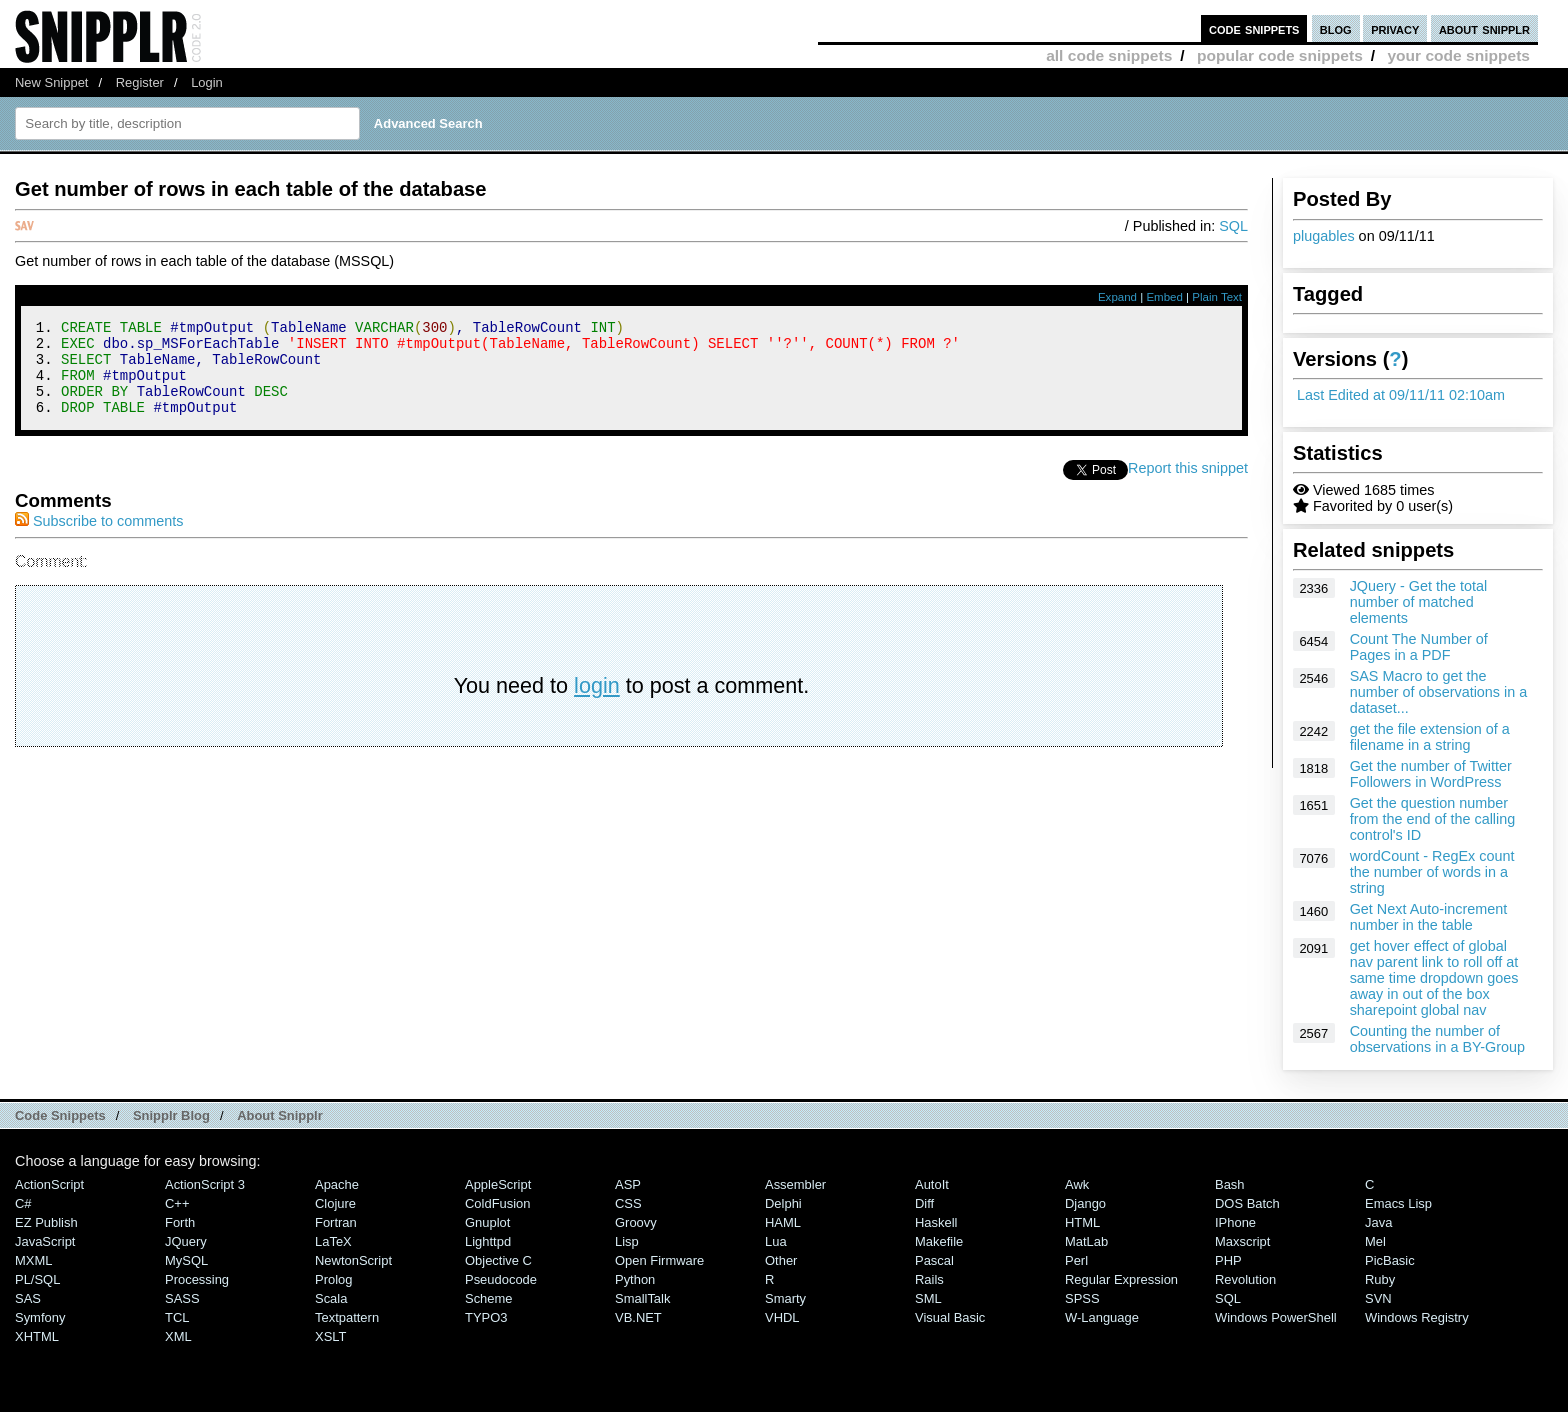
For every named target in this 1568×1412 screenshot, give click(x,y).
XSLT (330, 1336)
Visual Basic (950, 1317)
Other (781, 1260)
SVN (1378, 1298)
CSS (628, 1203)
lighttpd (488, 1241)
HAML (783, 1222)
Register (140, 82)
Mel (1375, 1241)
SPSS (1082, 1298)
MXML (33, 1260)
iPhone (1235, 1222)
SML (928, 1298)
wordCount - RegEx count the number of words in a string (1432, 872)
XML (178, 1336)
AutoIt (932, 1184)
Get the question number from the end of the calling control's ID (1433, 819)
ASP (628, 1184)
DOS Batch (1247, 1203)
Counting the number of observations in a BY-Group (1437, 1039)
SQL (1233, 226)
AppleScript (498, 1184)
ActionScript (49, 1184)
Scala (331, 1298)
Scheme (489, 1298)
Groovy (636, 1222)
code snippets (1254, 28)
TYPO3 (486, 1317)
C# (23, 1203)
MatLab (1086, 1241)
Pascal (934, 1260)
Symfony (40, 1317)
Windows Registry (1417, 1317)
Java (1378, 1222)
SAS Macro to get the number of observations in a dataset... (1439, 692)
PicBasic (1390, 1260)
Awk (1077, 1184)
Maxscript (1242, 1241)
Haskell (936, 1222)
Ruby (1380, 1279)
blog (1336, 28)
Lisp (627, 1241)
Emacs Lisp (1398, 1203)
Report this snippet (1188, 486)
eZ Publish (46, 1222)
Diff (924, 1203)
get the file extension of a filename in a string (1430, 737)
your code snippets (1458, 55)
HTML (1082, 1222)
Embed (1164, 297)
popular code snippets (1280, 55)
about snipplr (1484, 28)
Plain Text (1217, 297)
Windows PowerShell (1276, 1317)
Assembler (795, 1184)
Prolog (333, 1279)
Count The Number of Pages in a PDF (1419, 647)
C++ (177, 1203)
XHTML (37, 1336)
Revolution (1245, 1279)
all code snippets (1109, 55)
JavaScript (45, 1241)
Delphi (783, 1203)
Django (1085, 1203)
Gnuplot (487, 1222)
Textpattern (347, 1317)
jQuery (186, 1241)
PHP (1228, 1260)
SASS (182, 1298)
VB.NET (638, 1317)
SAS (28, 1298)
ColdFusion (498, 1203)
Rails (929, 1279)
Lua (776, 1241)
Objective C (498, 1260)
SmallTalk (642, 1298)
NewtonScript (353, 1260)
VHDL (782, 1317)
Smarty (785, 1298)
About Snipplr (280, 1115)
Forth (180, 1222)
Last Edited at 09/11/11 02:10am (1401, 395)
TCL (177, 1317)
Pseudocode (501, 1279)
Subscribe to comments (99, 539)
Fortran (336, 1222)
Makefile (939, 1241)
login (597, 703)
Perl (1076, 1260)
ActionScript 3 (205, 1184)
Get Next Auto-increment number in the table (1429, 917)
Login (207, 82)
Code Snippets (60, 1115)
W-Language (1102, 1317)
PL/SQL (37, 1279)
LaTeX (333, 1241)
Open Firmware (659, 1260)
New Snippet (51, 82)
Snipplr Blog (171, 1115)
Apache (337, 1184)
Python (635, 1279)
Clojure (335, 1203)
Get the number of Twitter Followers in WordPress (1431, 774)
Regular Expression (1121, 1279)
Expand (1117, 297)
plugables (1324, 236)
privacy (1395, 28)
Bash (1230, 1184)
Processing (197, 1279)
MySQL (186, 1260)
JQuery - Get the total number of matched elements (1419, 602)
